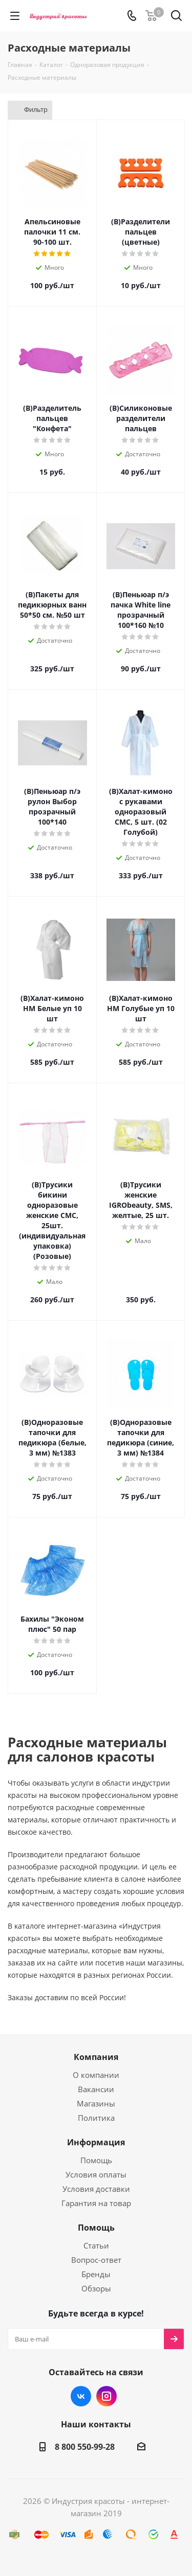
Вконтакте (81, 2396)
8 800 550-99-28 (85, 2446)
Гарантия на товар (96, 2203)
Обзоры (96, 2288)
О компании (96, 2075)
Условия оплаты (96, 2174)
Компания (96, 2057)
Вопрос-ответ (96, 2260)
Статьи (96, 2245)
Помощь (96, 2160)
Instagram (106, 2396)
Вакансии (96, 2089)
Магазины (96, 2103)
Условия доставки (96, 2189)
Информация (96, 2142)
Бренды (96, 2274)
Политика (96, 2118)
